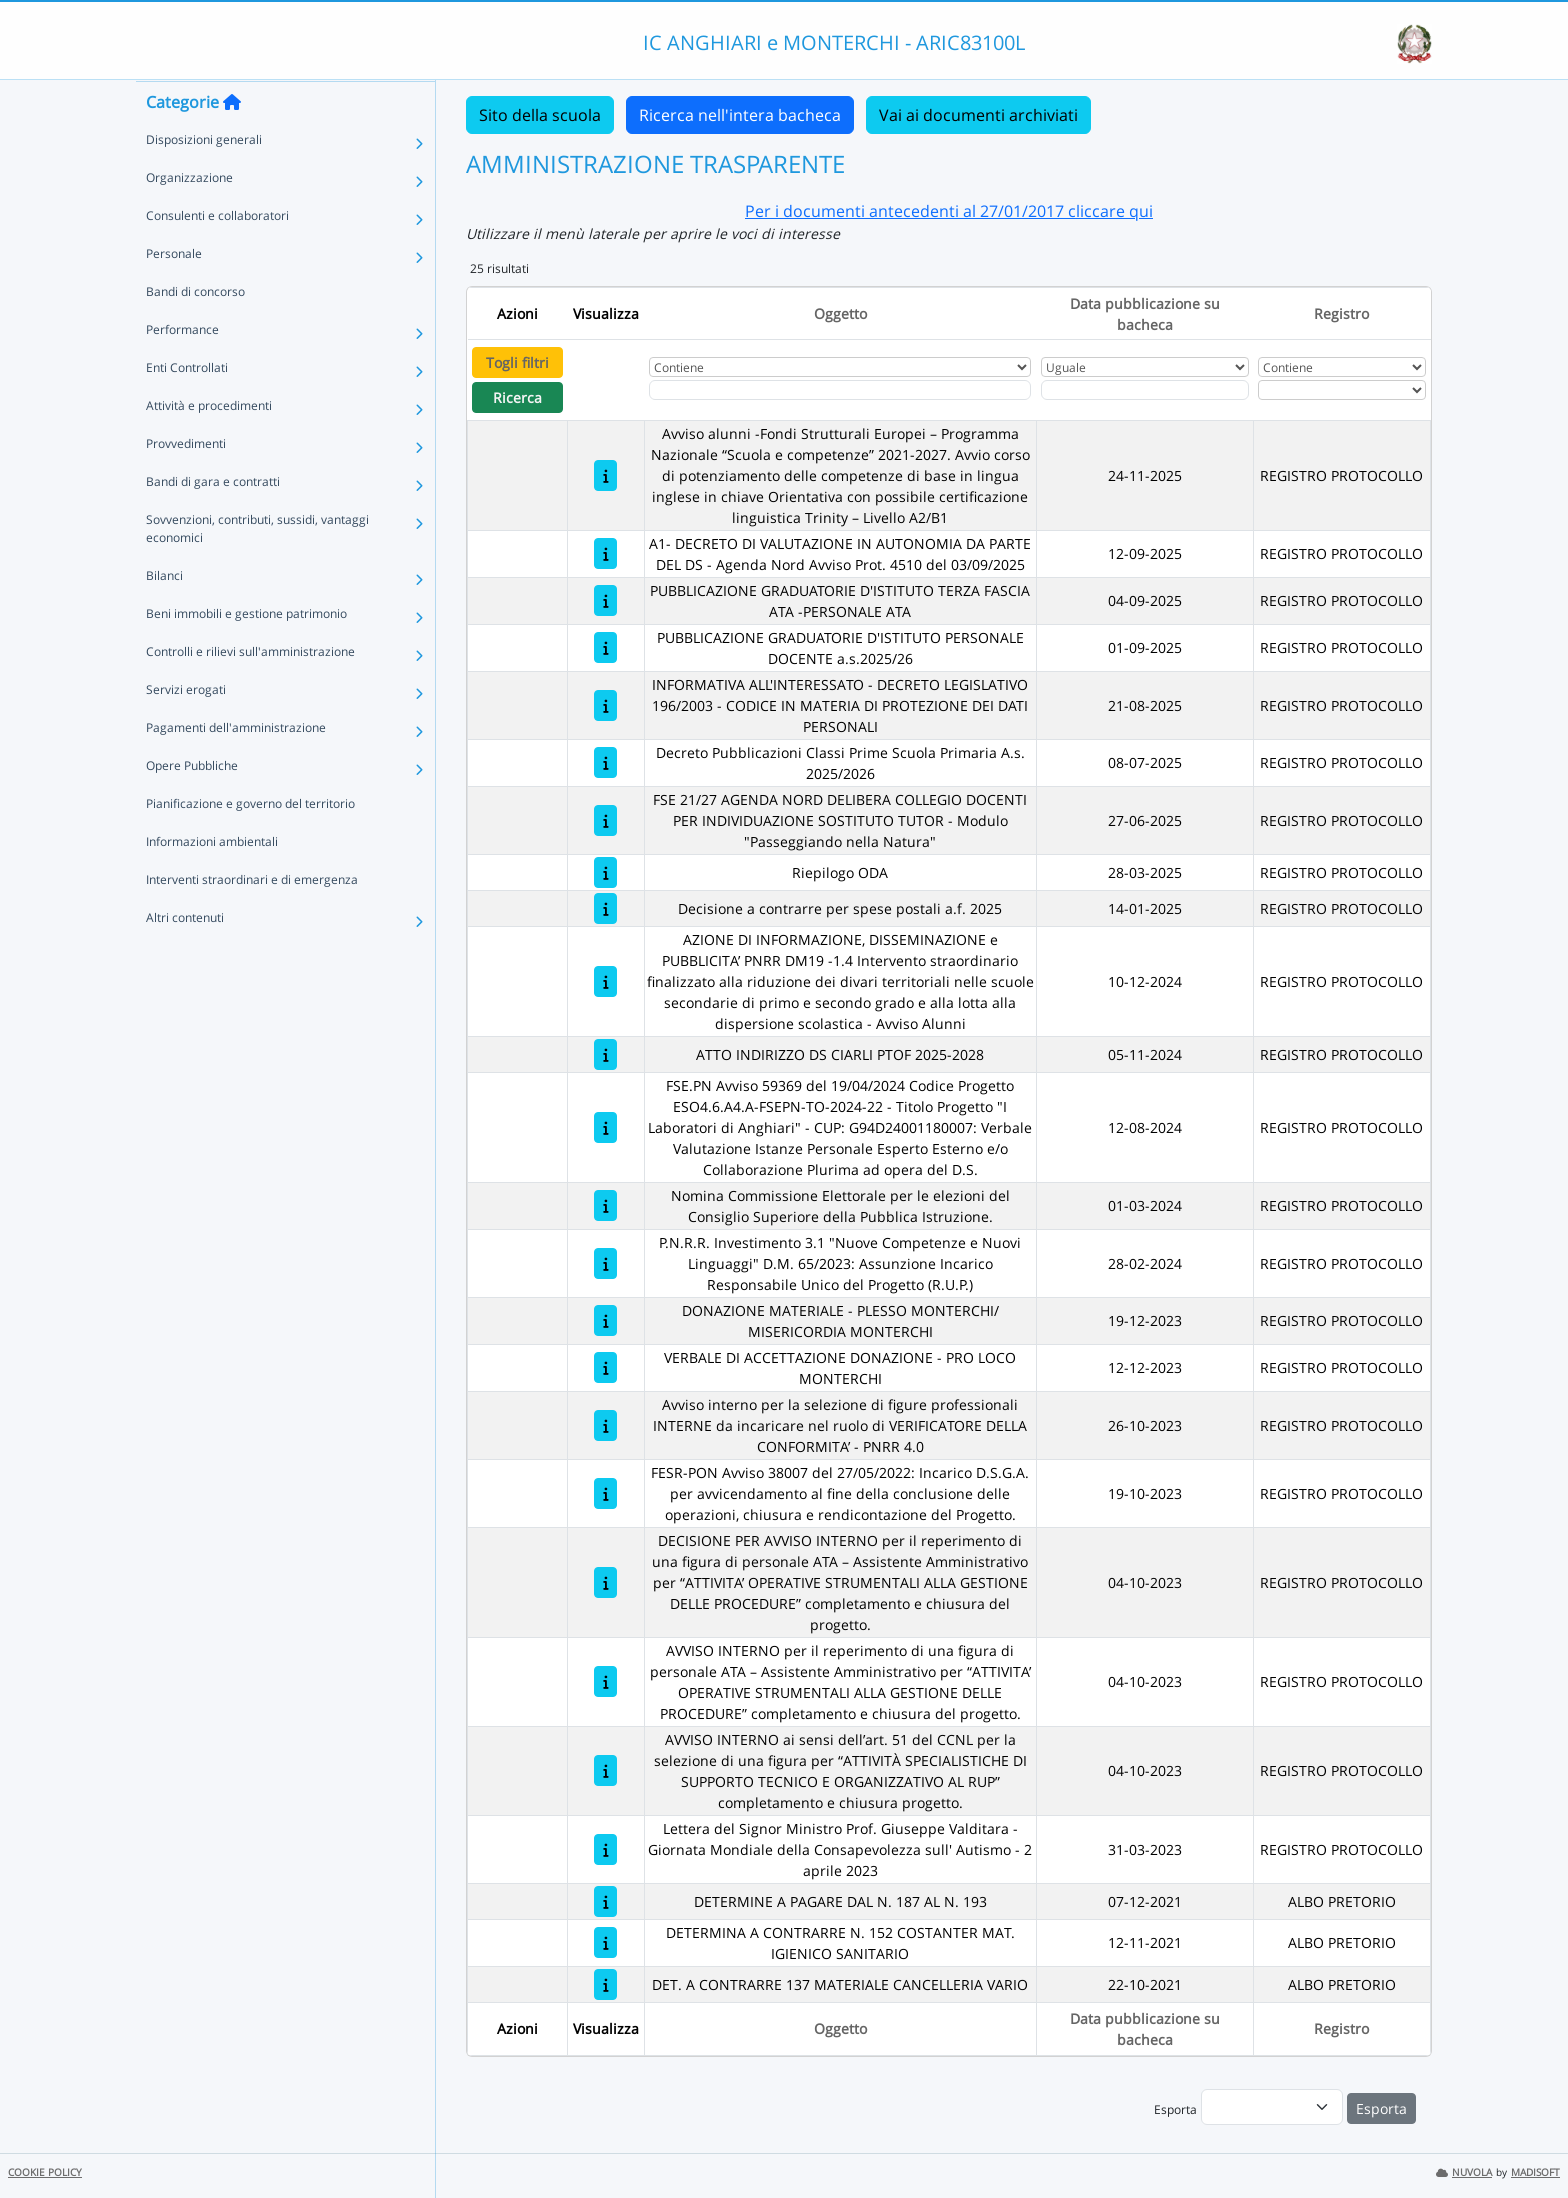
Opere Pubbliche (192, 804)
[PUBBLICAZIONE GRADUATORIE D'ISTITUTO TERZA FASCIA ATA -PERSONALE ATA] (605, 600)
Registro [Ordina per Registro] (1341, 313)
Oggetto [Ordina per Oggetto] (840, 313)
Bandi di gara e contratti (213, 520)
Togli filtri (517, 362)
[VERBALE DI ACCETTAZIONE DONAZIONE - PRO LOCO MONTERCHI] (605, 1367)
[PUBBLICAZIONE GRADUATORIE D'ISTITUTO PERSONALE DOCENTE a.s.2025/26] (605, 647)
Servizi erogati (186, 728)
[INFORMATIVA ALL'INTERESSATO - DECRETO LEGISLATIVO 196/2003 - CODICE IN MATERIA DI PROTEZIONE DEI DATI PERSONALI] (605, 705)
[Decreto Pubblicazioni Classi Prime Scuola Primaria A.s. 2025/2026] (605, 762)
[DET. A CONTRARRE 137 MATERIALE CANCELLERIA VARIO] (605, 1984)
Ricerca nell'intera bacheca (740, 115)
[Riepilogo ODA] (605, 872)
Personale (174, 292)
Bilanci (164, 614)
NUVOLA (1464, 2172)
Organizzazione (189, 216)
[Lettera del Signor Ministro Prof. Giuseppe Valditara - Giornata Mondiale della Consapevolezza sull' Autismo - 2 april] (605, 1849)
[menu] (1272, 2107)
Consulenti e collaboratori (217, 254)
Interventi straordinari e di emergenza (252, 918)
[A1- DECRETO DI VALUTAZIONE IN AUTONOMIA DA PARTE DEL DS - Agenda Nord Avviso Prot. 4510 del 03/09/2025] (605, 553)
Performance (182, 368)
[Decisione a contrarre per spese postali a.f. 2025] (605, 908)
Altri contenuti (185, 956)
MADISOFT (1535, 2172)
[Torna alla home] (232, 141)
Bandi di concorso (195, 330)
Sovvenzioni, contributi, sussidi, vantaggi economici (257, 567)
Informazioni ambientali (212, 880)
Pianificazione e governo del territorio (250, 842)
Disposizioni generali (204, 178)
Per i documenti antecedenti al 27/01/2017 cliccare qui (949, 211)
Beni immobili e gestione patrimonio (246, 652)
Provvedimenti (186, 482)
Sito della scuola (540, 115)
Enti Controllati (187, 406)
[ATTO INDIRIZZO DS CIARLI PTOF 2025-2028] (605, 1054)
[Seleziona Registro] (1342, 390)
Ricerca (517, 397)
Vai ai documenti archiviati (978, 115)
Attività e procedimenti (209, 444)
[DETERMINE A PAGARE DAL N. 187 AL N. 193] (605, 1901)
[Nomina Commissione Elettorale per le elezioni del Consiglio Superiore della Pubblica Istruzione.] (605, 1205)
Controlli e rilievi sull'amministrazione (250, 690)
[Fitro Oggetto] (840, 390)
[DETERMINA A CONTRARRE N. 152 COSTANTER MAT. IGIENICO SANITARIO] (605, 1942)
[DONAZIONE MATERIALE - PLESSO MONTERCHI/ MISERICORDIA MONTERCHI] (605, 1320)
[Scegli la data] (1145, 390)
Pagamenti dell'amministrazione (236, 766)
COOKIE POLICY (45, 2172)
